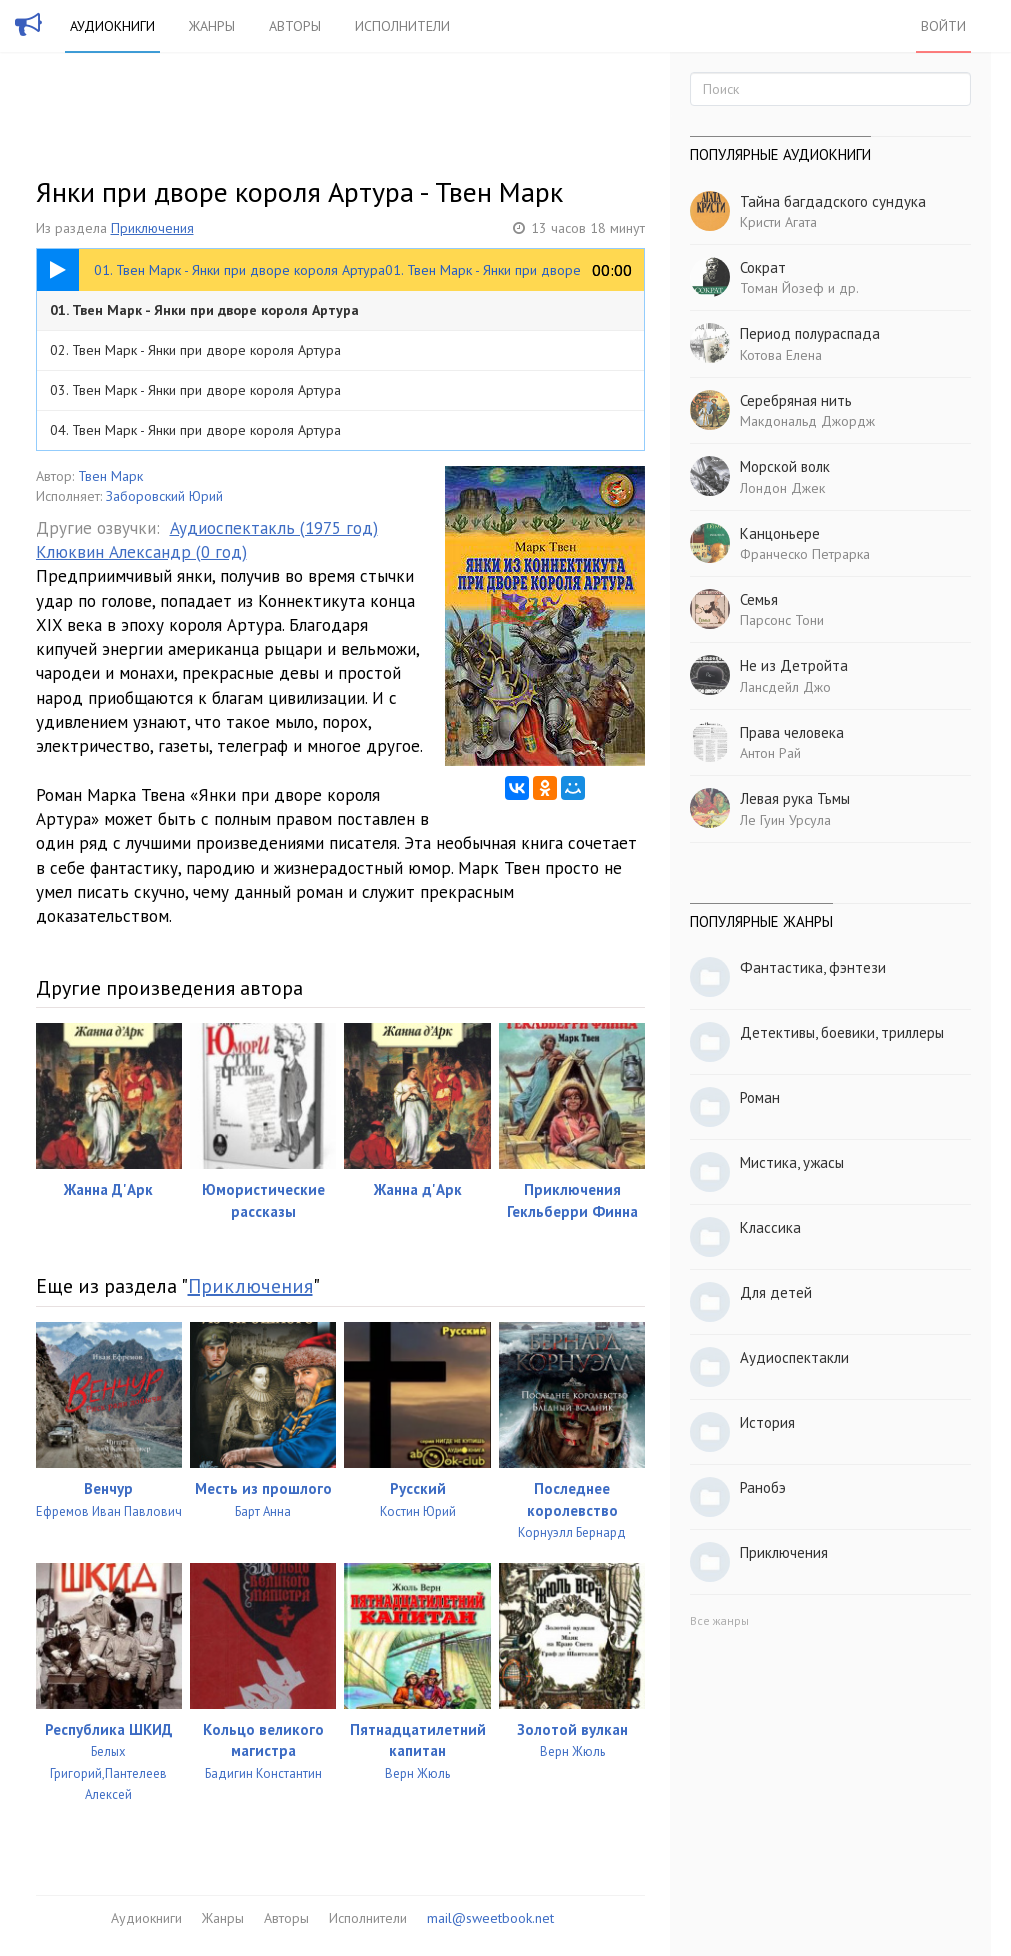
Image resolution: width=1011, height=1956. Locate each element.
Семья (759, 599)
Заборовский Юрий (164, 496)
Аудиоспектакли (794, 1357)
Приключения (152, 228)
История (767, 1422)
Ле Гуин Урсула (785, 820)
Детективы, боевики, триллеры (842, 1032)
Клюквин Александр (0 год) (141, 552)
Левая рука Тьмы (795, 798)
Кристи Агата (778, 222)
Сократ (763, 267)
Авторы (295, 26)
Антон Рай (770, 753)
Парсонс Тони (782, 620)
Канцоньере (780, 533)
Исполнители (402, 26)
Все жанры (719, 1620)
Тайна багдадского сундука (833, 201)
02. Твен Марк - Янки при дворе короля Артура (195, 350)
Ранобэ (763, 1487)
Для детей (776, 1292)
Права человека (792, 732)
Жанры (212, 26)
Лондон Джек (782, 488)
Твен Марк (110, 476)
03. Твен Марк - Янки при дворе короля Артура (195, 390)
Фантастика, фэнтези (813, 967)
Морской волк (785, 466)
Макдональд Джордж (807, 421)
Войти (943, 26)
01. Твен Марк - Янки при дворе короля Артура (204, 310)
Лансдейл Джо (785, 687)
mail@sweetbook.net (490, 1918)
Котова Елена (781, 355)
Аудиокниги (112, 26)
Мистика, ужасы (792, 1162)
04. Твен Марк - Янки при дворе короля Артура (195, 430)
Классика (770, 1227)
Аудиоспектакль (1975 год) (274, 528)
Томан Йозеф (782, 288)
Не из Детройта (794, 665)
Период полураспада (810, 333)
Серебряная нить (796, 400)
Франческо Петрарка (805, 554)
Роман (760, 1097)
